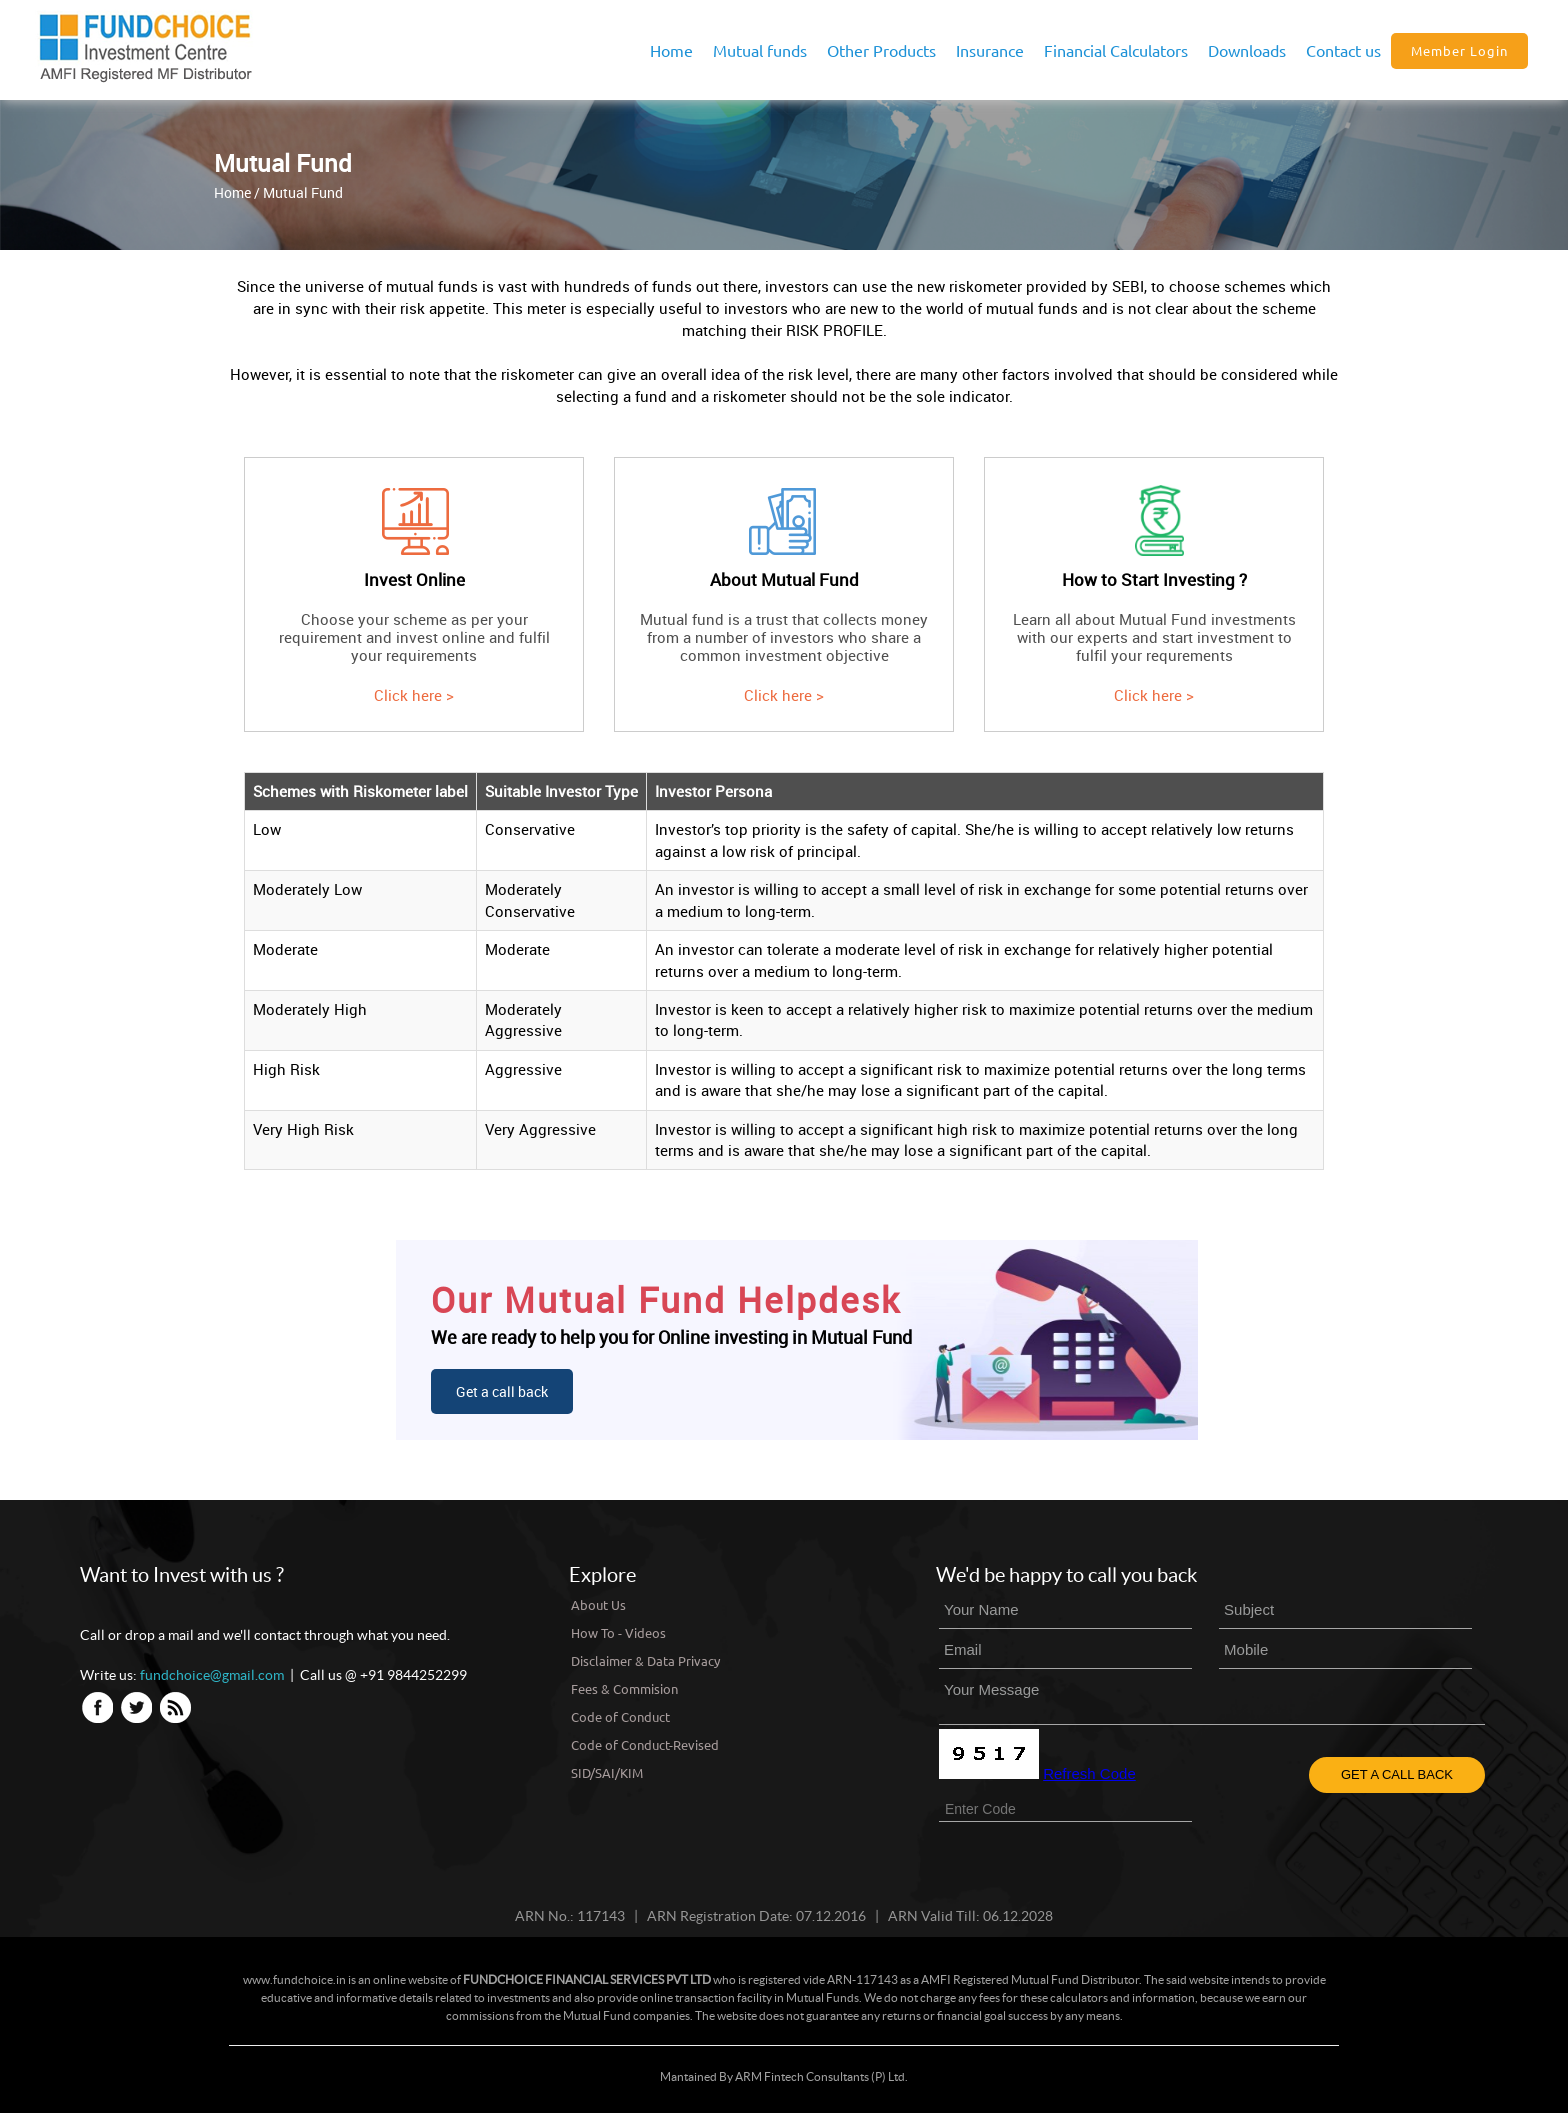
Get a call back (502, 1391)
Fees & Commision (624, 1688)
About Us (598, 1604)
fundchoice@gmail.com (212, 1675)
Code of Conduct (620, 1716)
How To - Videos (618, 1632)
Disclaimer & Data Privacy (645, 1660)
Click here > (414, 695)
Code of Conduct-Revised (645, 1744)
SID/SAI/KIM (607, 1772)
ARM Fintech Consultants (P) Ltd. (821, 2076)
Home (671, 50)
